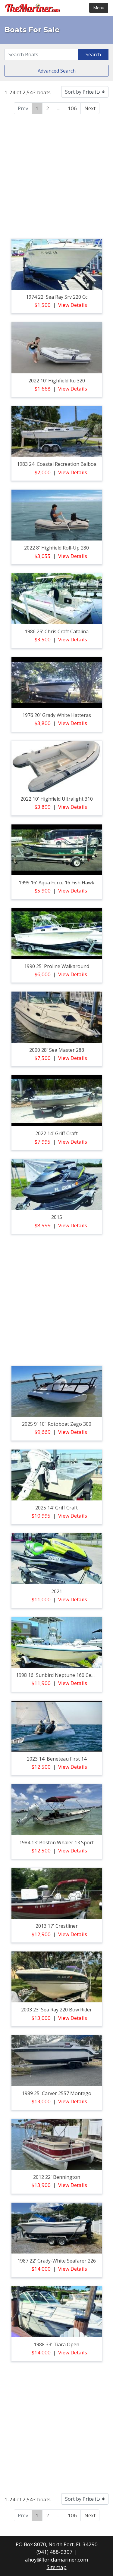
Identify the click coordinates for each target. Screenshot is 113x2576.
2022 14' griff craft (56, 1133)
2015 (56, 1217)
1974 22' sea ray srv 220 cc (56, 297)
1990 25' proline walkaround (56, 966)
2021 (56, 1591)
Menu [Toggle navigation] (98, 8)
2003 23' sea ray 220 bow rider (56, 2009)
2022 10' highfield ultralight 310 (56, 799)
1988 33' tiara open (56, 2344)
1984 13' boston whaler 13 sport (56, 1842)
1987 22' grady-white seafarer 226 (56, 2260)
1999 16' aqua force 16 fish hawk (56, 882)
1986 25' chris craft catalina (57, 631)
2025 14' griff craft (56, 1507)
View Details (72, 304)
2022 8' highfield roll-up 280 (56, 547)
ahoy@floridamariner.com (56, 2559)
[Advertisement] (56, 175)
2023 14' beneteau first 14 (56, 1758)
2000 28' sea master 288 (56, 1050)
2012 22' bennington (56, 2177)
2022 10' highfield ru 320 (56, 380)
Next (90, 108)
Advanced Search (57, 70)
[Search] (41, 54)
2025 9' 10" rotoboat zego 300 (56, 1424)
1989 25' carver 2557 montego (56, 2093)
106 (72, 108)
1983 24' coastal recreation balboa (56, 464)
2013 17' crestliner (57, 1926)
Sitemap (57, 2567)
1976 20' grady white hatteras (56, 715)
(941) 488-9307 (54, 2551)
